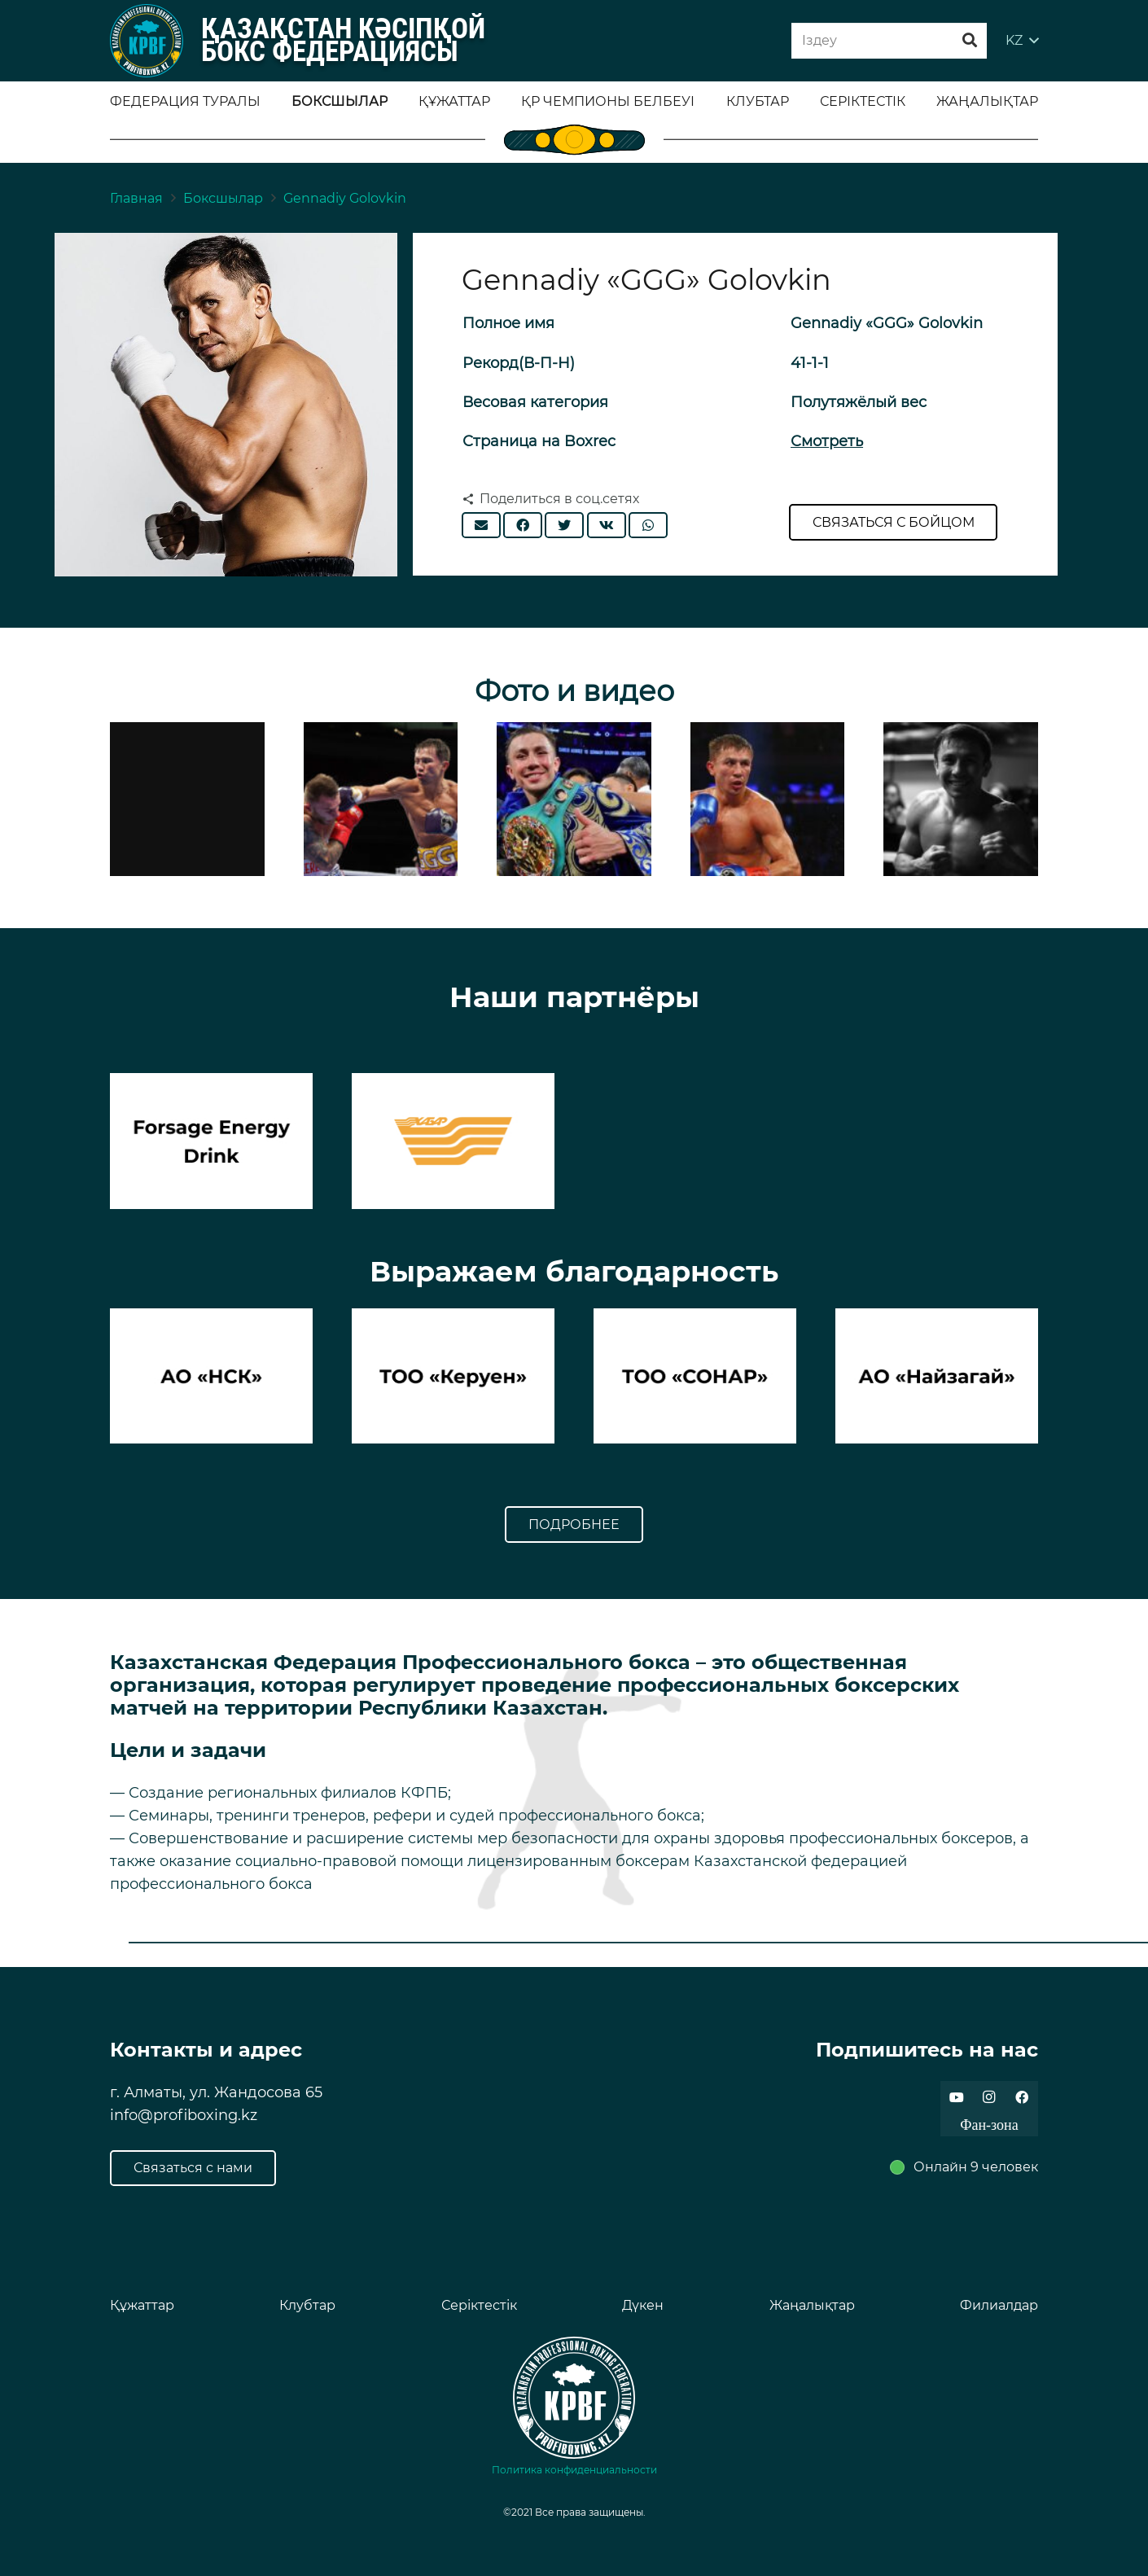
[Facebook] (1022, 2097)
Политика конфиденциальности (574, 2470)
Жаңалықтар (812, 2305)
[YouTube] (956, 2097)
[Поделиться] (522, 525)
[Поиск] (969, 40)
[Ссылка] (146, 40)
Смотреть (827, 441)
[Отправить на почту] (481, 525)
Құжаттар (142, 2305)
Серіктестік (479, 2305)
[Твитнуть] (564, 525)
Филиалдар (999, 2305)
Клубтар (307, 2305)
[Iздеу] (889, 41)
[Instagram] (989, 2097)
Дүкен (643, 2305)
